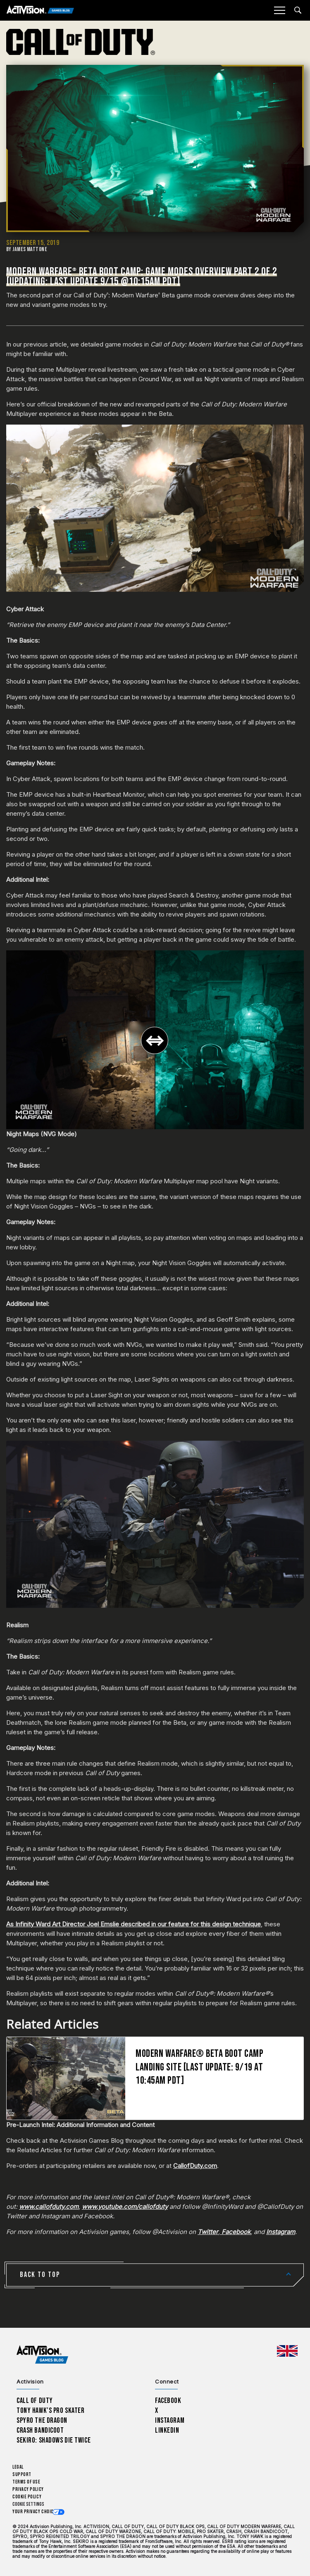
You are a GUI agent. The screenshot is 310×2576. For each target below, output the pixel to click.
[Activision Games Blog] (40, 10)
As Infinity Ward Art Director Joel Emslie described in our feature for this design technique (133, 1924)
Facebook (168, 2400)
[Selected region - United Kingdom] (287, 2351)
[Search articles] (298, 10)
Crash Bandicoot (40, 2430)
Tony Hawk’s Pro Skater (50, 2410)
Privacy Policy (28, 2489)
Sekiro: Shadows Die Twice (54, 2440)
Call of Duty (35, 2400)
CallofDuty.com (195, 2166)
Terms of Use (26, 2482)
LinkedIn (167, 2430)
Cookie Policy (26, 2497)
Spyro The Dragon (42, 2420)
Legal (18, 2467)
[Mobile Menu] (279, 10)
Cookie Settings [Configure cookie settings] (28, 2504)
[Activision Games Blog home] (42, 2355)
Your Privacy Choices (35, 2512)
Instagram (169, 2420)
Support (21, 2475)
